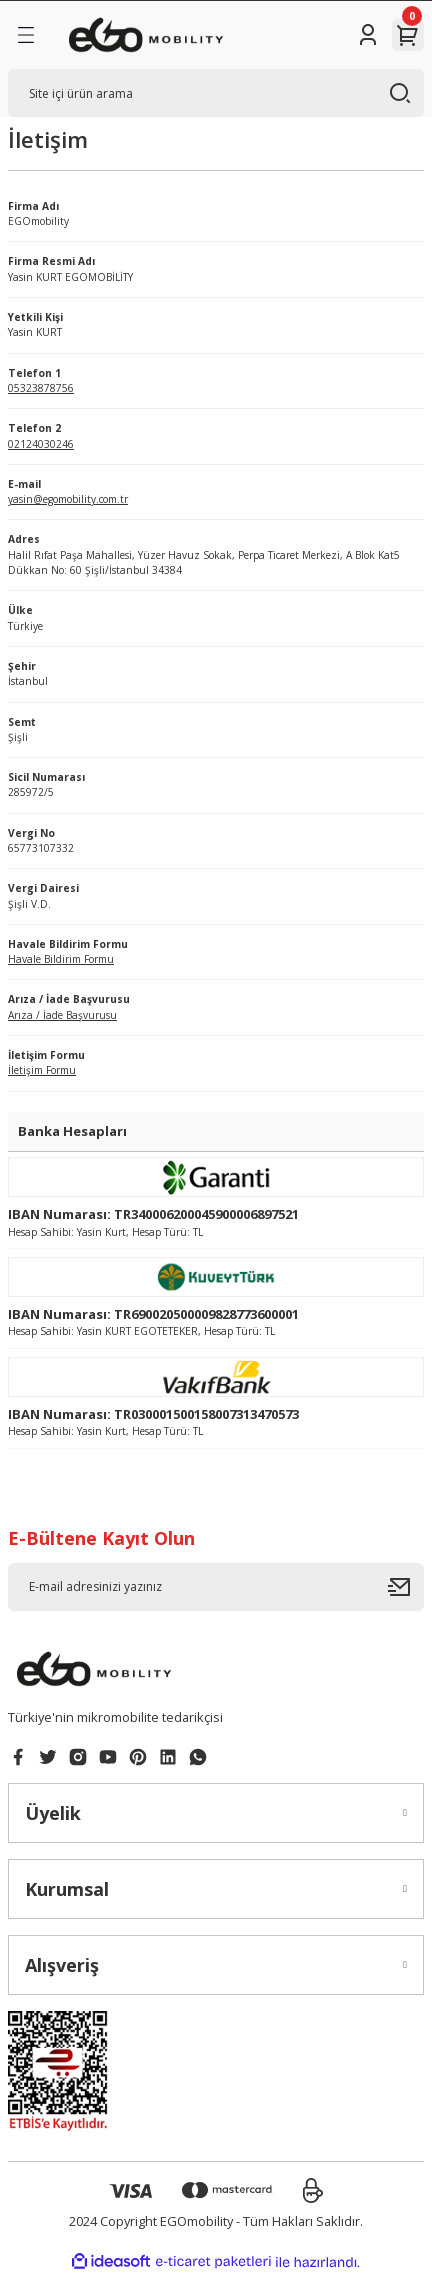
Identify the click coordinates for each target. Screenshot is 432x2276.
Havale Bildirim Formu (61, 959)
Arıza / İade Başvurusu (62, 1015)
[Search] (216, 93)
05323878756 (41, 388)
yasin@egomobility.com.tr (68, 499)
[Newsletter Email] (216, 1587)
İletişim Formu (42, 1070)
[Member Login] (368, 35)
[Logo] (146, 35)
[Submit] (406, 1587)
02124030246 (41, 444)
